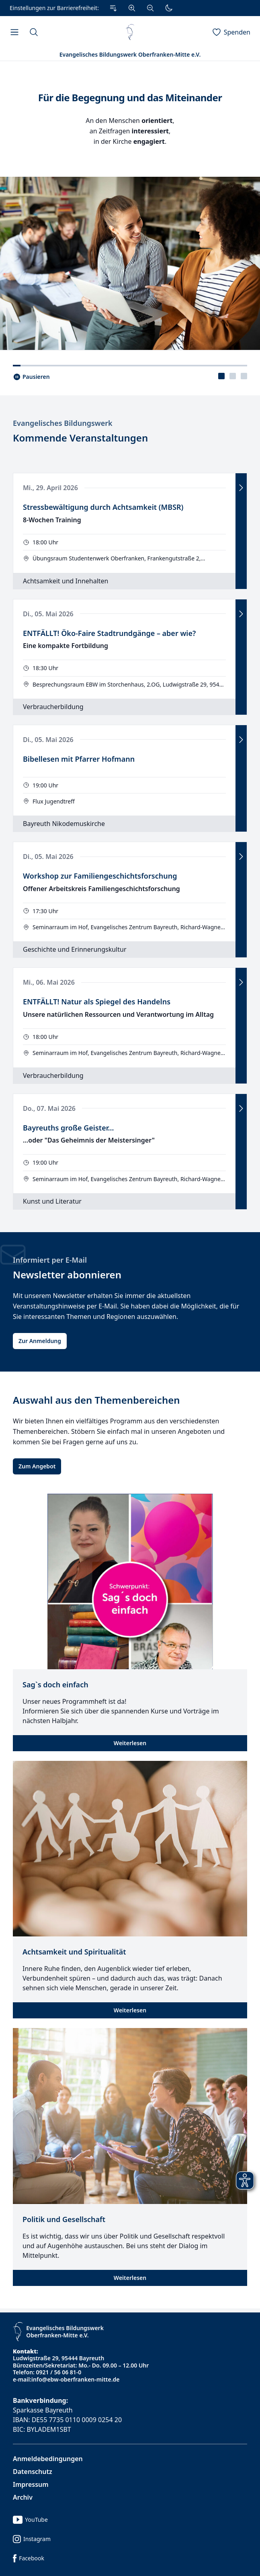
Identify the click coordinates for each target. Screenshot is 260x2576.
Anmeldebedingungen (48, 2458)
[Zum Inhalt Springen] (113, 8)
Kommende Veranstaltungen (80, 438)
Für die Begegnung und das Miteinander (130, 97)
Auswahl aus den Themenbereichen (96, 1400)
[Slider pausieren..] (31, 377)
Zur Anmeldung (39, 1341)
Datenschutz (32, 2471)
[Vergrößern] (132, 8)
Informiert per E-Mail (50, 1260)
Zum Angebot (36, 1466)
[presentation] (221, 376)
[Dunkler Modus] (169, 8)
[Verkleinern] (150, 8)
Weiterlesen (130, 1743)
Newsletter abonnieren (67, 1275)
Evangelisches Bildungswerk (63, 423)
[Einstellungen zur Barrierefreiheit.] (93, 8)
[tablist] (232, 376)
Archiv (23, 2497)
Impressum (31, 2484)
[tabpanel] (130, 205)
